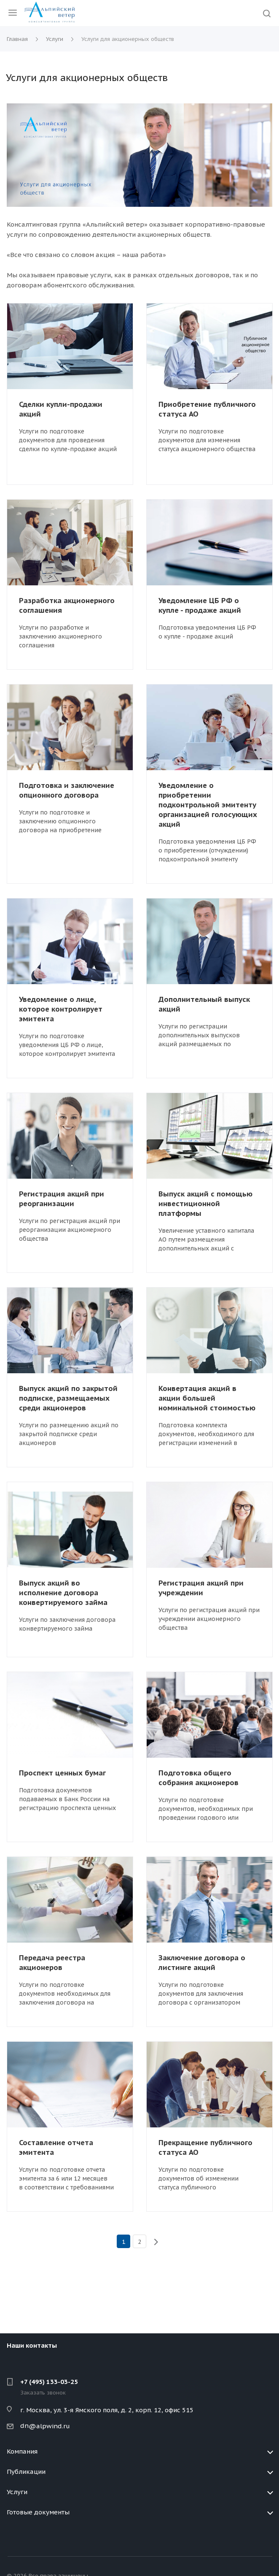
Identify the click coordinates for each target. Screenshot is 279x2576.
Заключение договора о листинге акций (201, 1962)
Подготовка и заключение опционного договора (66, 790)
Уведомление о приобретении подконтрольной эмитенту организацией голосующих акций (207, 805)
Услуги (17, 2492)
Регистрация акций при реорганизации (61, 1198)
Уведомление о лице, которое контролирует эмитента (60, 1009)
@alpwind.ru (49, 2426)
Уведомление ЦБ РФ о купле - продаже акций (199, 605)
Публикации (26, 2472)
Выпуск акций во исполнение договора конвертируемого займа (63, 1592)
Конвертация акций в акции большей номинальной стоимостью (206, 1398)
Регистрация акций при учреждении (201, 1587)
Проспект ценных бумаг (62, 1773)
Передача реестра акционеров (52, 1962)
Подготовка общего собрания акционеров (198, 1777)
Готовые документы (38, 2512)
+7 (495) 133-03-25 (49, 2382)
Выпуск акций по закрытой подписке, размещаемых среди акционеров (68, 1398)
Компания (22, 2451)
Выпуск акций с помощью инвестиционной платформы (205, 1203)
